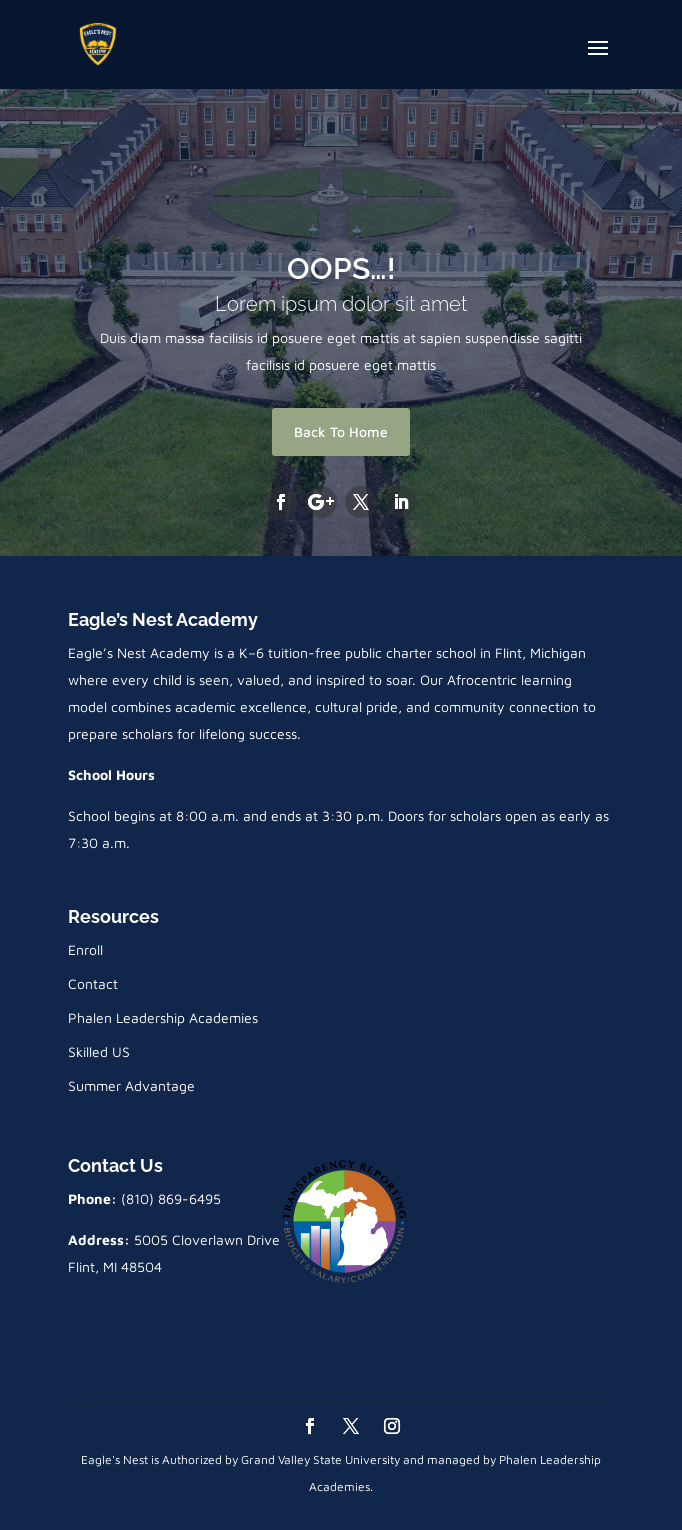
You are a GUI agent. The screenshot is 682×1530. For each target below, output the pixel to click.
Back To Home (341, 431)
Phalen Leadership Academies (163, 1017)
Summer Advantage (131, 1085)
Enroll (85, 949)
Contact (93, 983)
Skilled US (99, 1051)
